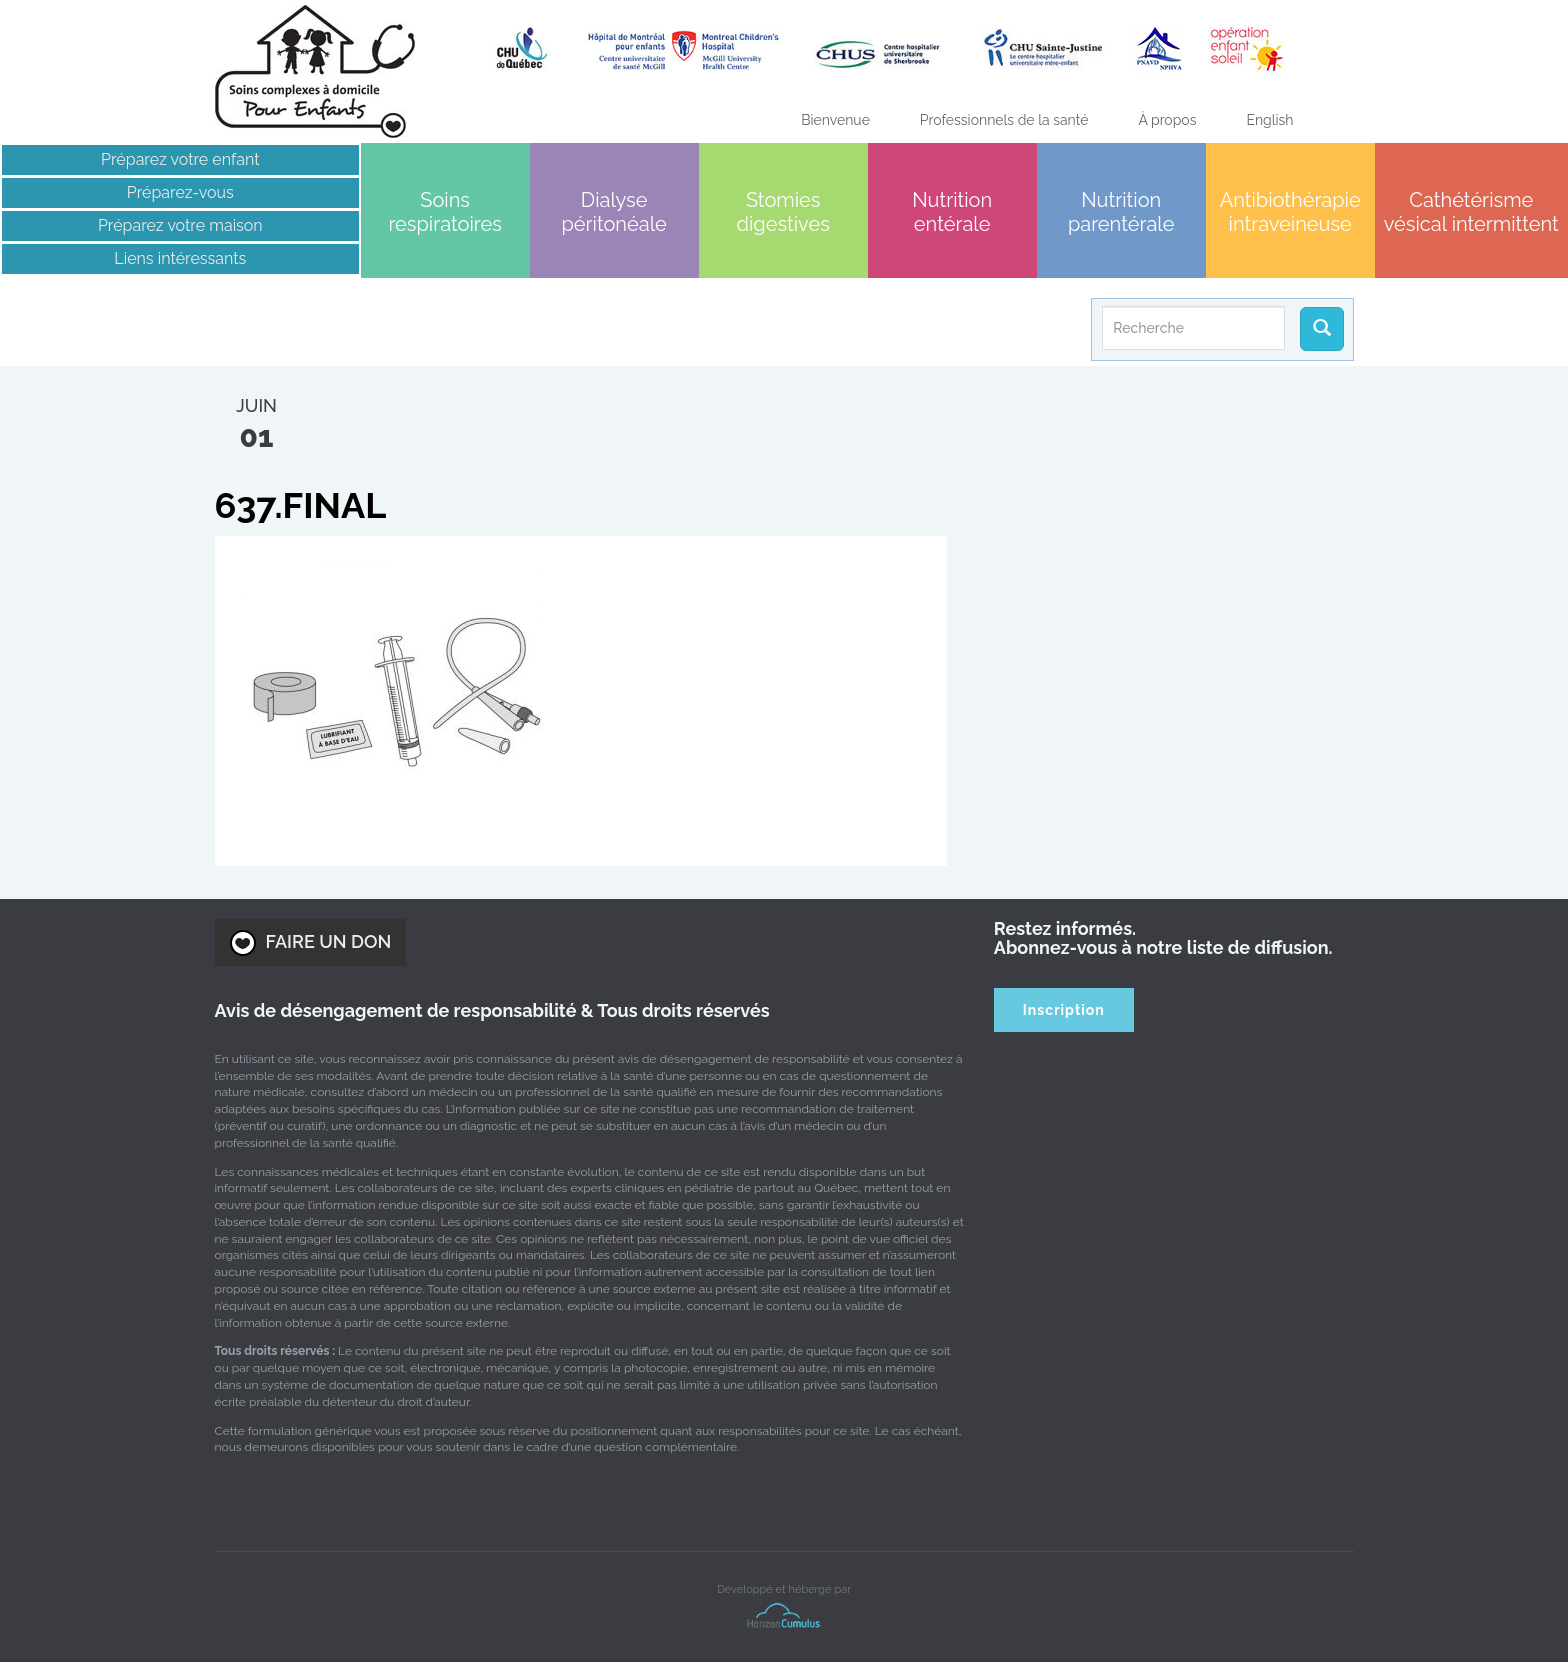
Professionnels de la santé (1004, 120)
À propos (1167, 120)
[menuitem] (1269, 120)
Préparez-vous (180, 192)
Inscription (1064, 1010)
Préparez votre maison (180, 225)
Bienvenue (835, 120)
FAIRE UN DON (311, 943)
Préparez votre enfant (180, 159)
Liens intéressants (180, 258)
